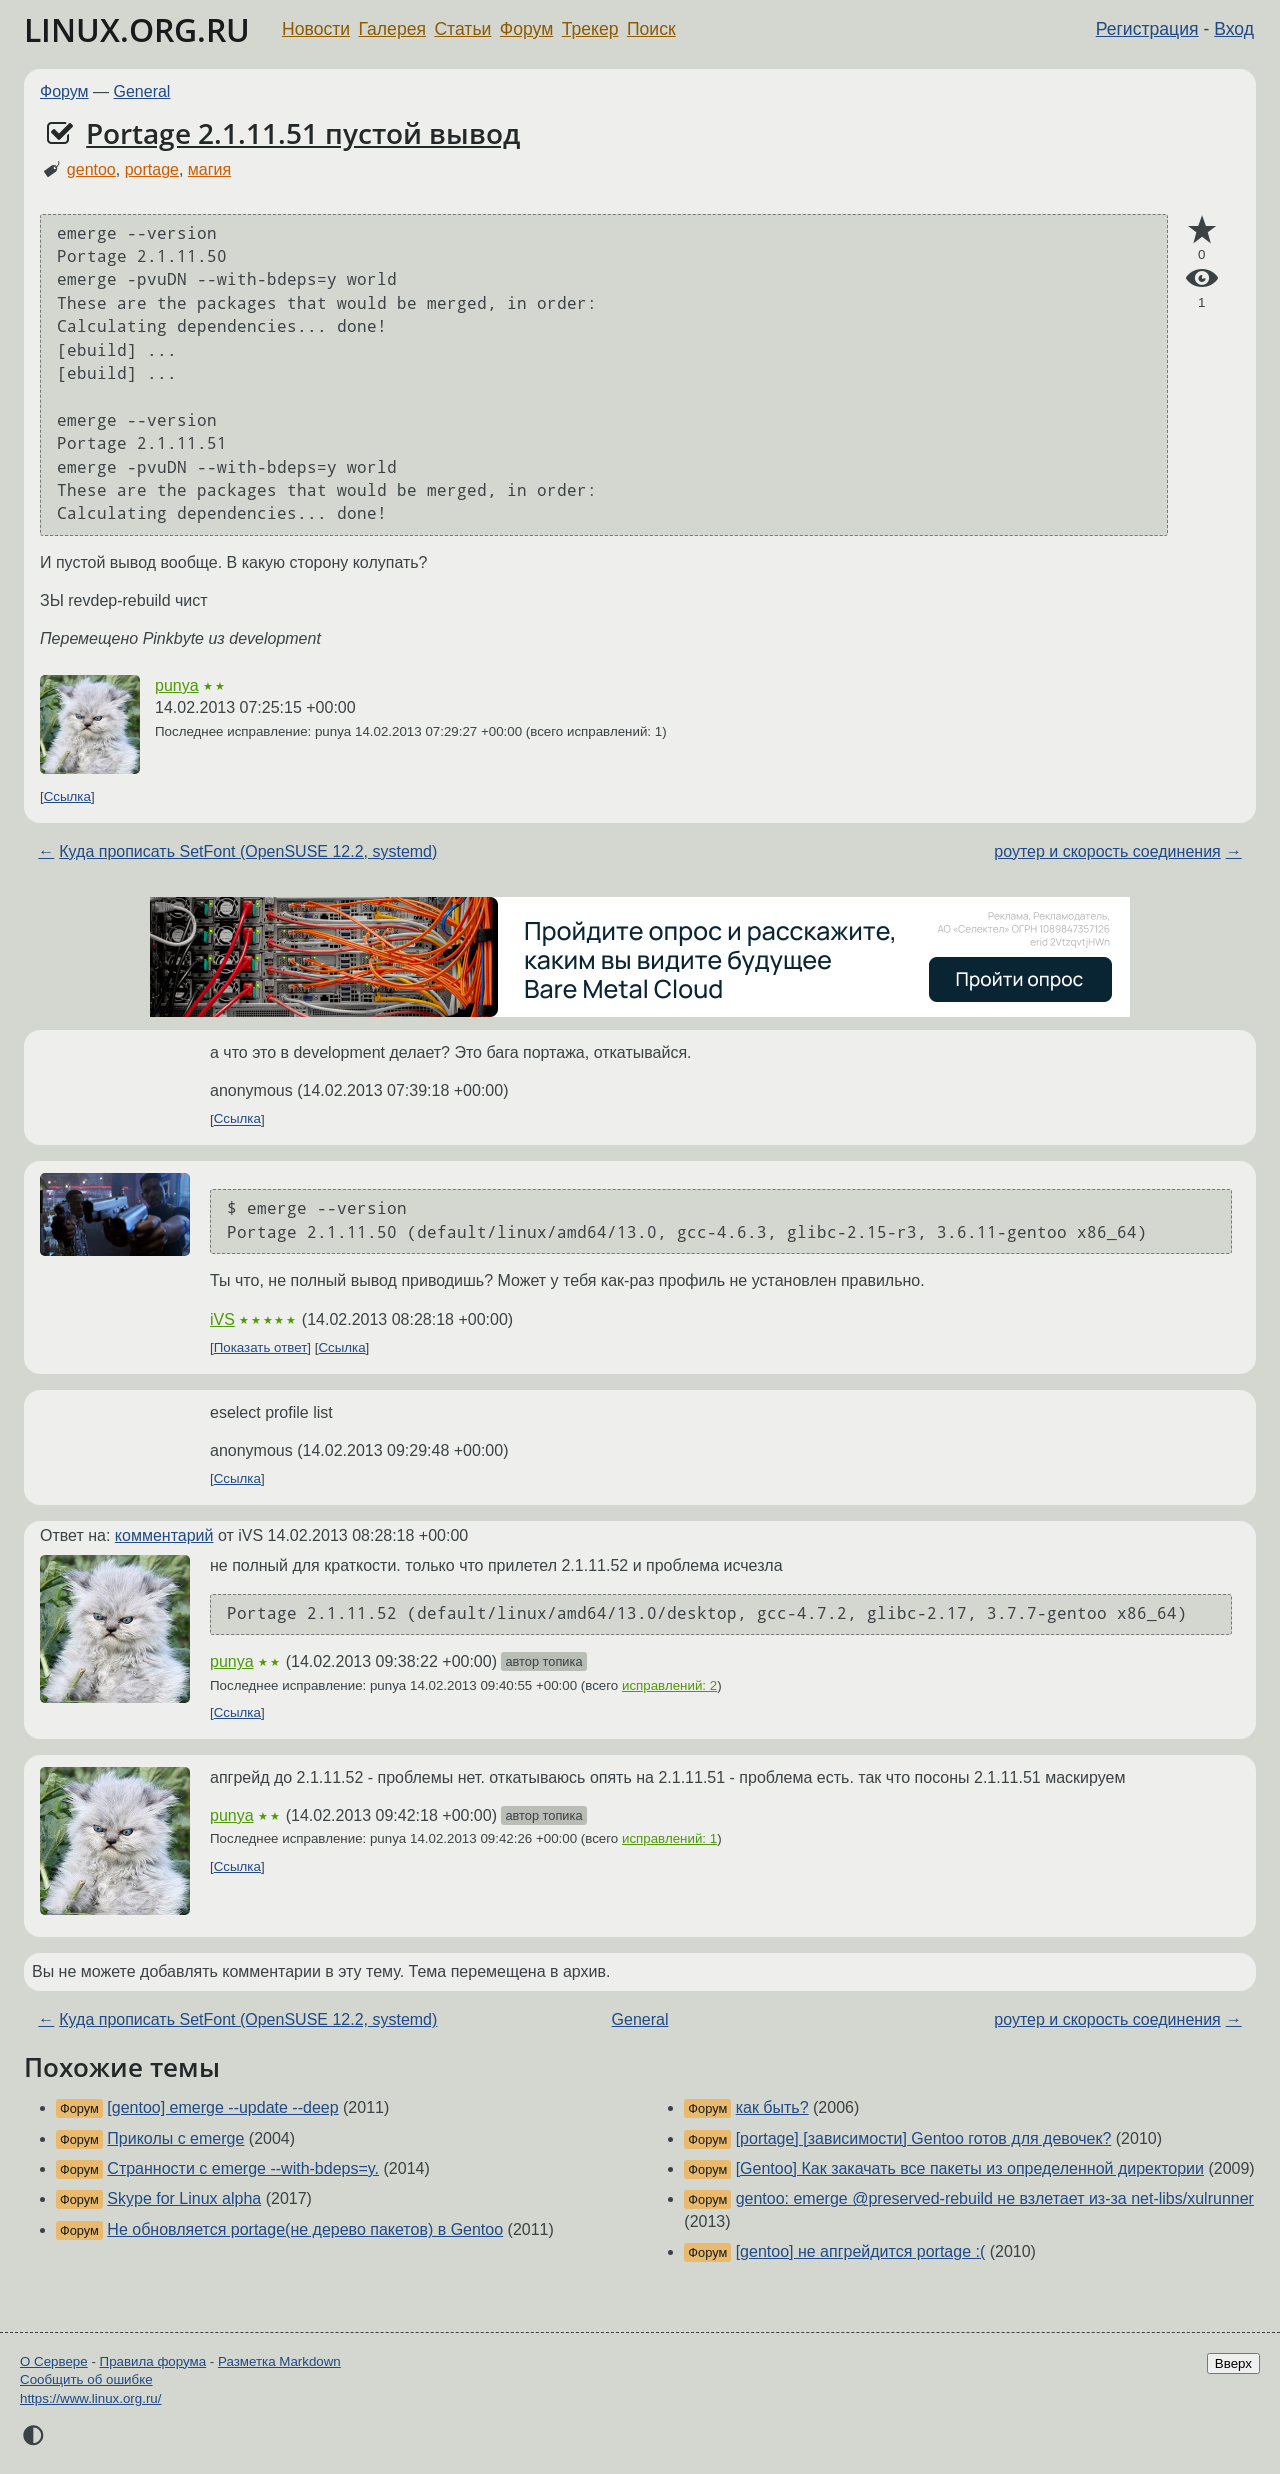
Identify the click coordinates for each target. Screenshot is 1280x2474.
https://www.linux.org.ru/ (90, 2398)
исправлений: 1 (669, 1838)
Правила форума (153, 2361)
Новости (316, 29)
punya (177, 685)
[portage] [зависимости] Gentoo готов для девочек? (924, 2138)
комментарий (164, 1535)
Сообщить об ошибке (86, 2379)
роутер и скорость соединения (1107, 851)
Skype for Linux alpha (184, 2198)
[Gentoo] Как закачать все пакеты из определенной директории (970, 2168)
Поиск (651, 29)
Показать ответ (261, 1347)
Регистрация (1147, 29)
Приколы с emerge (175, 2138)
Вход (1234, 29)
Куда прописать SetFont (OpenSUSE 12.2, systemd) (248, 851)
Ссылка (67, 796)
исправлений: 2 (669, 1685)
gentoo (91, 169)
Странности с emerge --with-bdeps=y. (243, 2168)
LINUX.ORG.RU (137, 29)
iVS (222, 1319)
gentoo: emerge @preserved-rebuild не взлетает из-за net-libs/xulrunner (995, 2198)
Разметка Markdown (279, 2361)
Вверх (1233, 2363)
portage (152, 169)
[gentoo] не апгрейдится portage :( (861, 2251)
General (142, 91)
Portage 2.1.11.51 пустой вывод (303, 133)
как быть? (772, 2107)
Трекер (590, 29)
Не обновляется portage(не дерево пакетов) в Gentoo (305, 2229)
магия (209, 169)
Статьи (462, 29)
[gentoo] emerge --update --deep (222, 2107)
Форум (526, 29)
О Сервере (54, 2361)
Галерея (392, 29)
